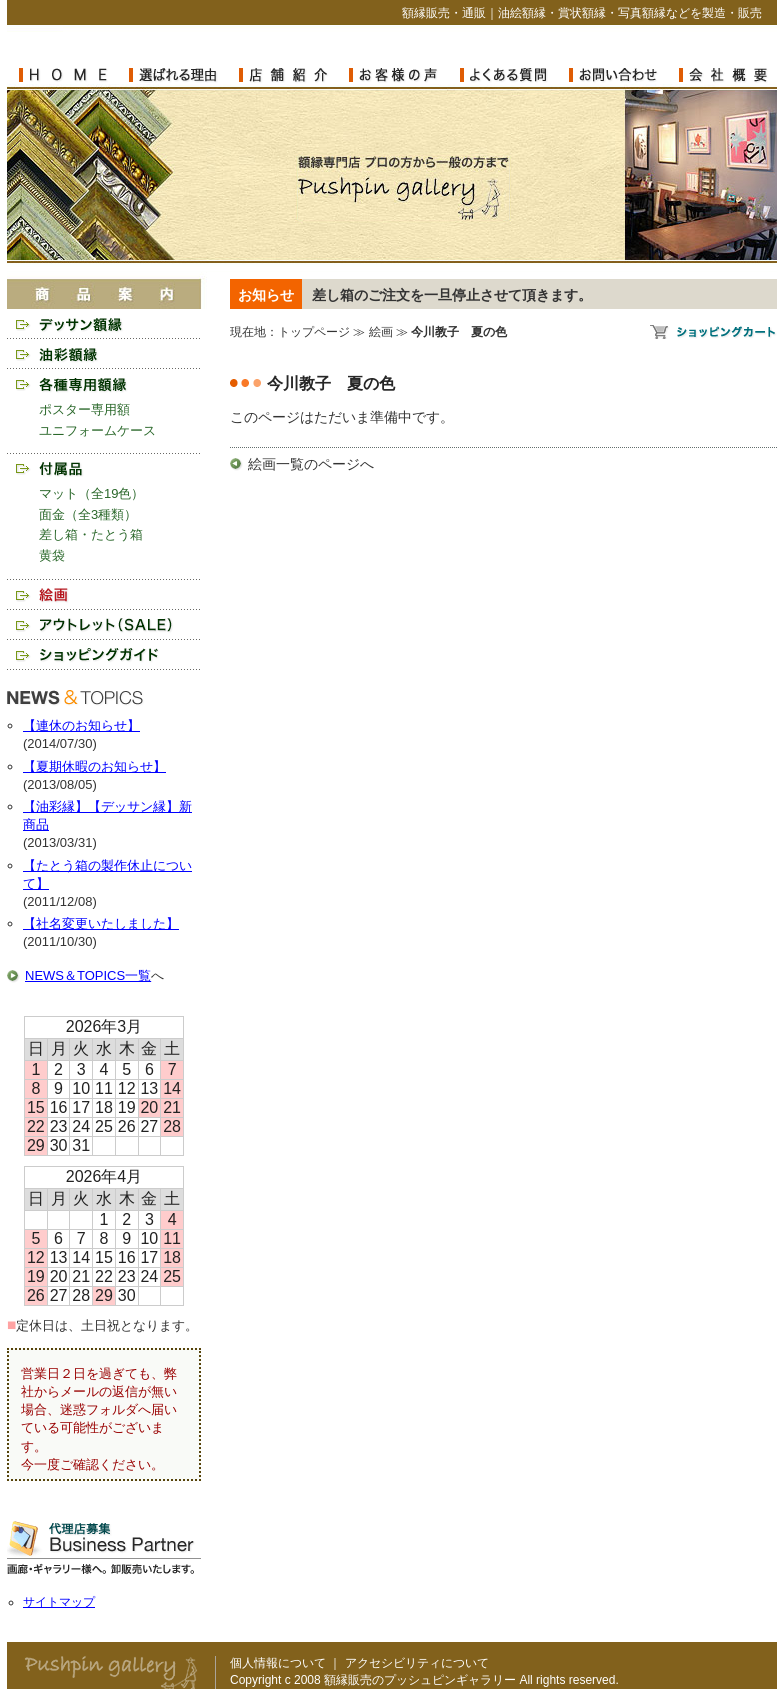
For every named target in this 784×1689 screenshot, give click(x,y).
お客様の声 (404, 76)
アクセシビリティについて (417, 1663)
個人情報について (278, 1663)
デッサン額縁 (104, 324)
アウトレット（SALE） (104, 624)
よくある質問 (514, 76)
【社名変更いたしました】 (101, 923)
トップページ (314, 332)
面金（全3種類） (88, 514)
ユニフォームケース (97, 430)
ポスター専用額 (84, 409)
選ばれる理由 (184, 76)
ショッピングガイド (104, 654)
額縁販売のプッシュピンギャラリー (403, 188)
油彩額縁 (104, 354)
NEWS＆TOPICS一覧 (88, 975)
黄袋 (52, 555)
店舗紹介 (294, 76)
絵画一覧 (276, 464)
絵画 (104, 593)
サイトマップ (59, 1602)
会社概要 (724, 76)
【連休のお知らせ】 (81, 725)
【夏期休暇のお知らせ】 (94, 766)
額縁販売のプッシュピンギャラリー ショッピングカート (713, 332)
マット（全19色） (91, 493)
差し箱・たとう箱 (91, 534)
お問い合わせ (624, 76)
